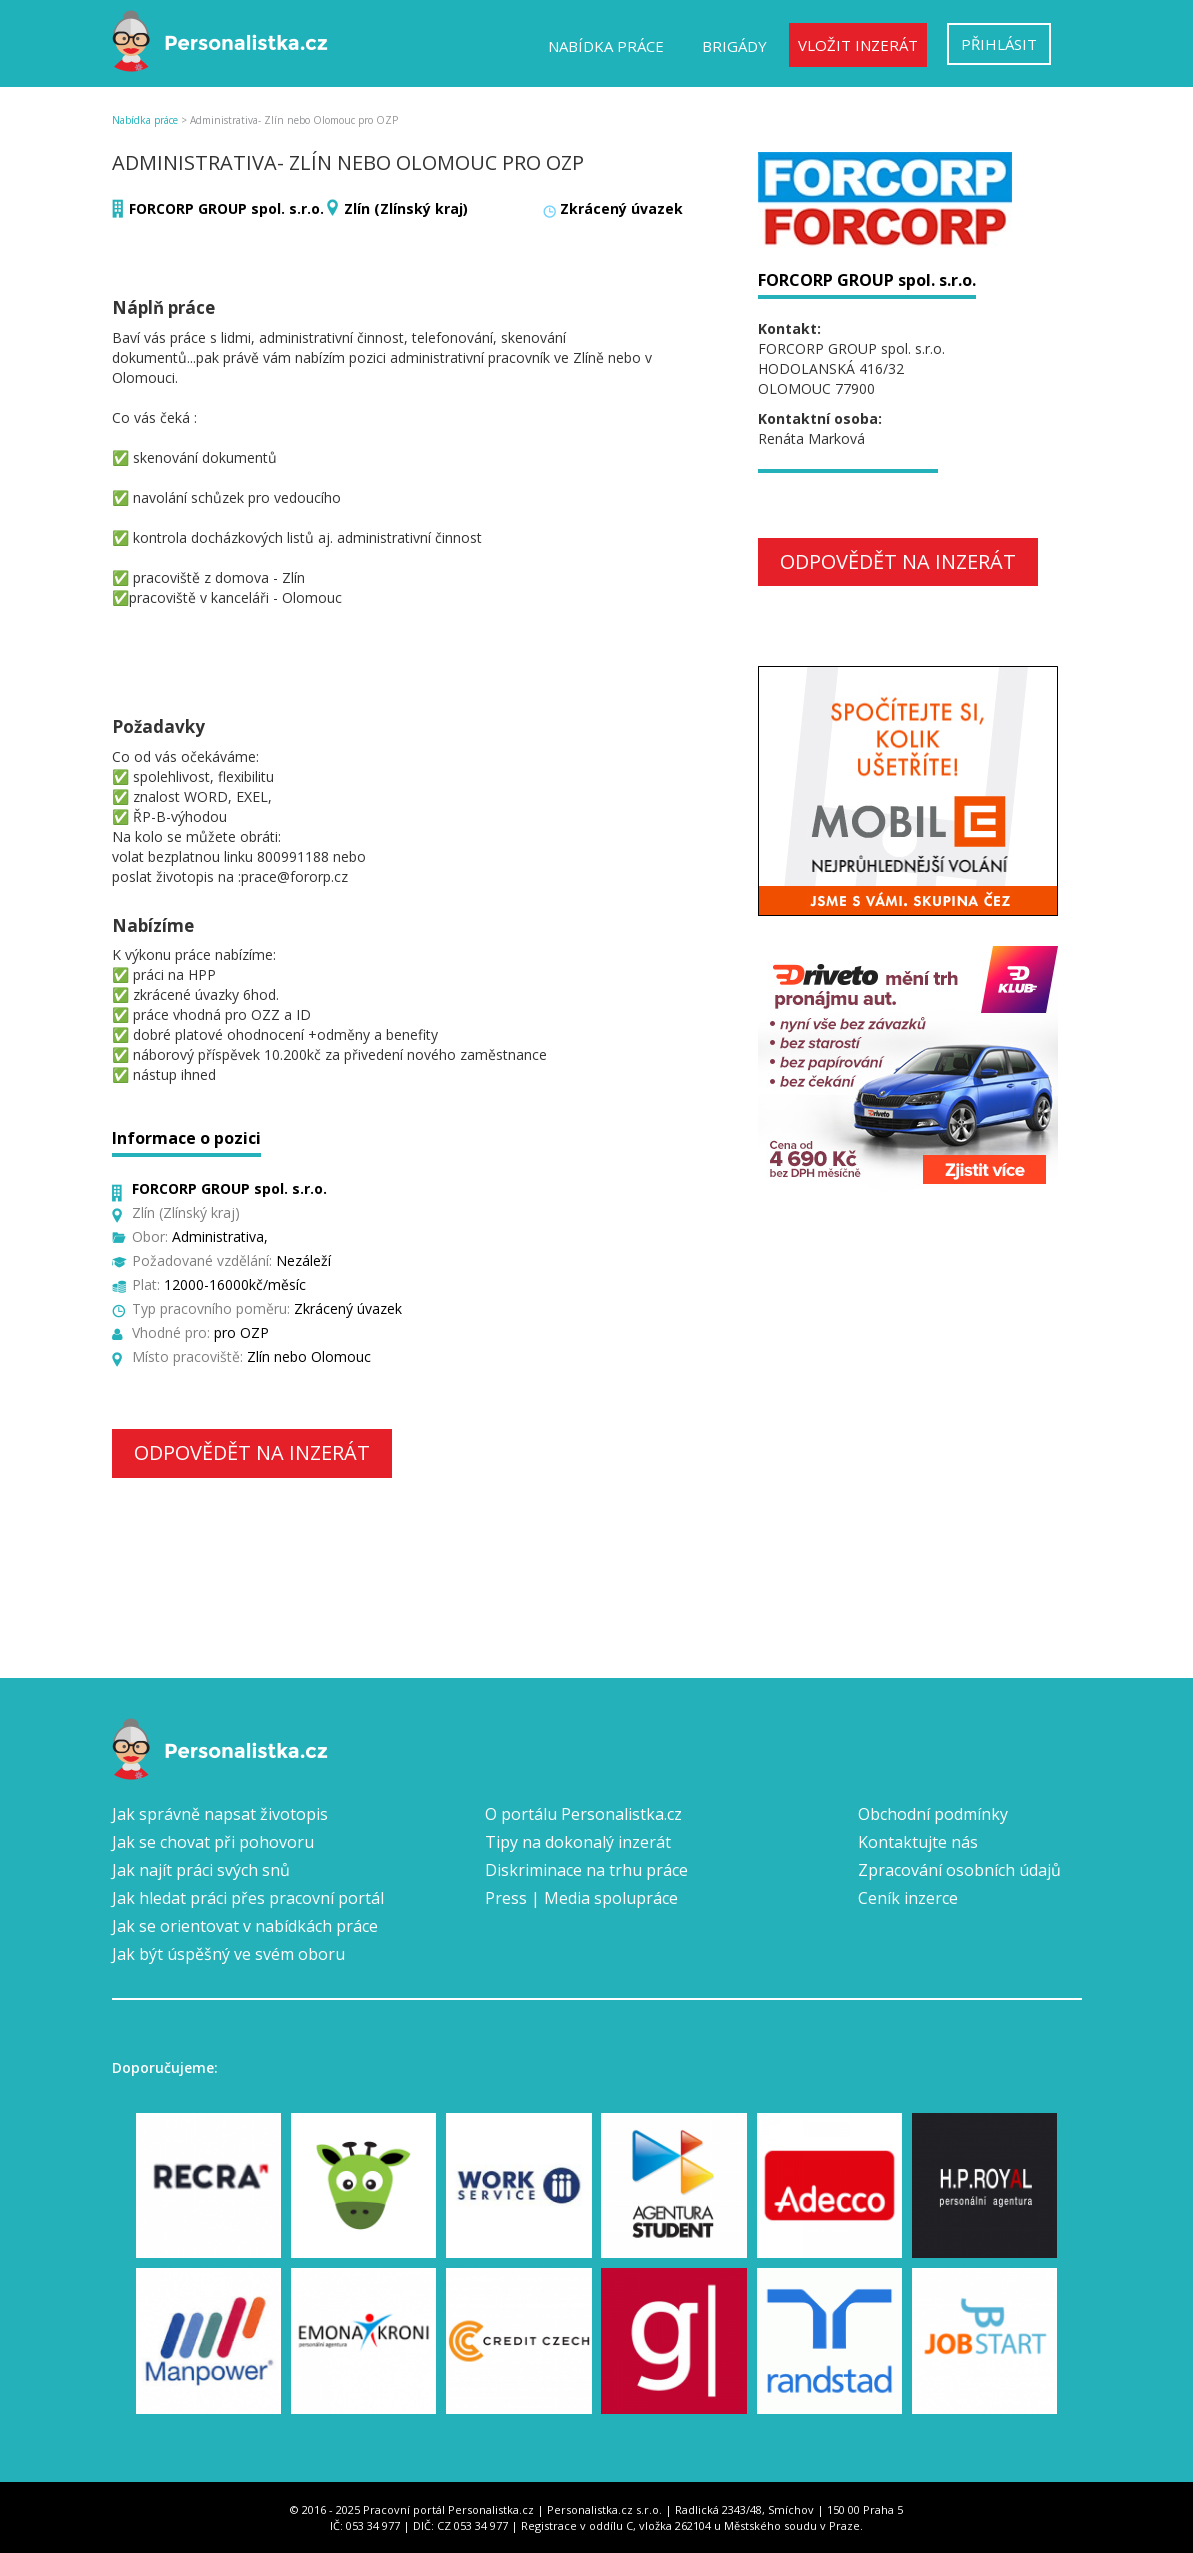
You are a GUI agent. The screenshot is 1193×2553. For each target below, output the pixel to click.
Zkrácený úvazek (621, 208)
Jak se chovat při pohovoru (213, 1842)
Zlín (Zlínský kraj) (406, 208)
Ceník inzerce (908, 1898)
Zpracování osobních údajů (959, 1870)
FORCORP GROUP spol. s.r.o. (226, 208)
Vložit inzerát (858, 45)
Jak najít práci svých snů (201, 1870)
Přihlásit (999, 44)
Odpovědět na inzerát (252, 1452)
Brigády (734, 46)
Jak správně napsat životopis (220, 1814)
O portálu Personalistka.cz (583, 1814)
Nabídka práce (606, 46)
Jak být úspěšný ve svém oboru (228, 1954)
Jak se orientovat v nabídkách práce (245, 1926)
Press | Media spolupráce (581, 1898)
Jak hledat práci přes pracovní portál (248, 1898)
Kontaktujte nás (918, 1842)
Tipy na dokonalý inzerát (578, 1842)
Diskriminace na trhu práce (586, 1870)
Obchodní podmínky (933, 1814)
